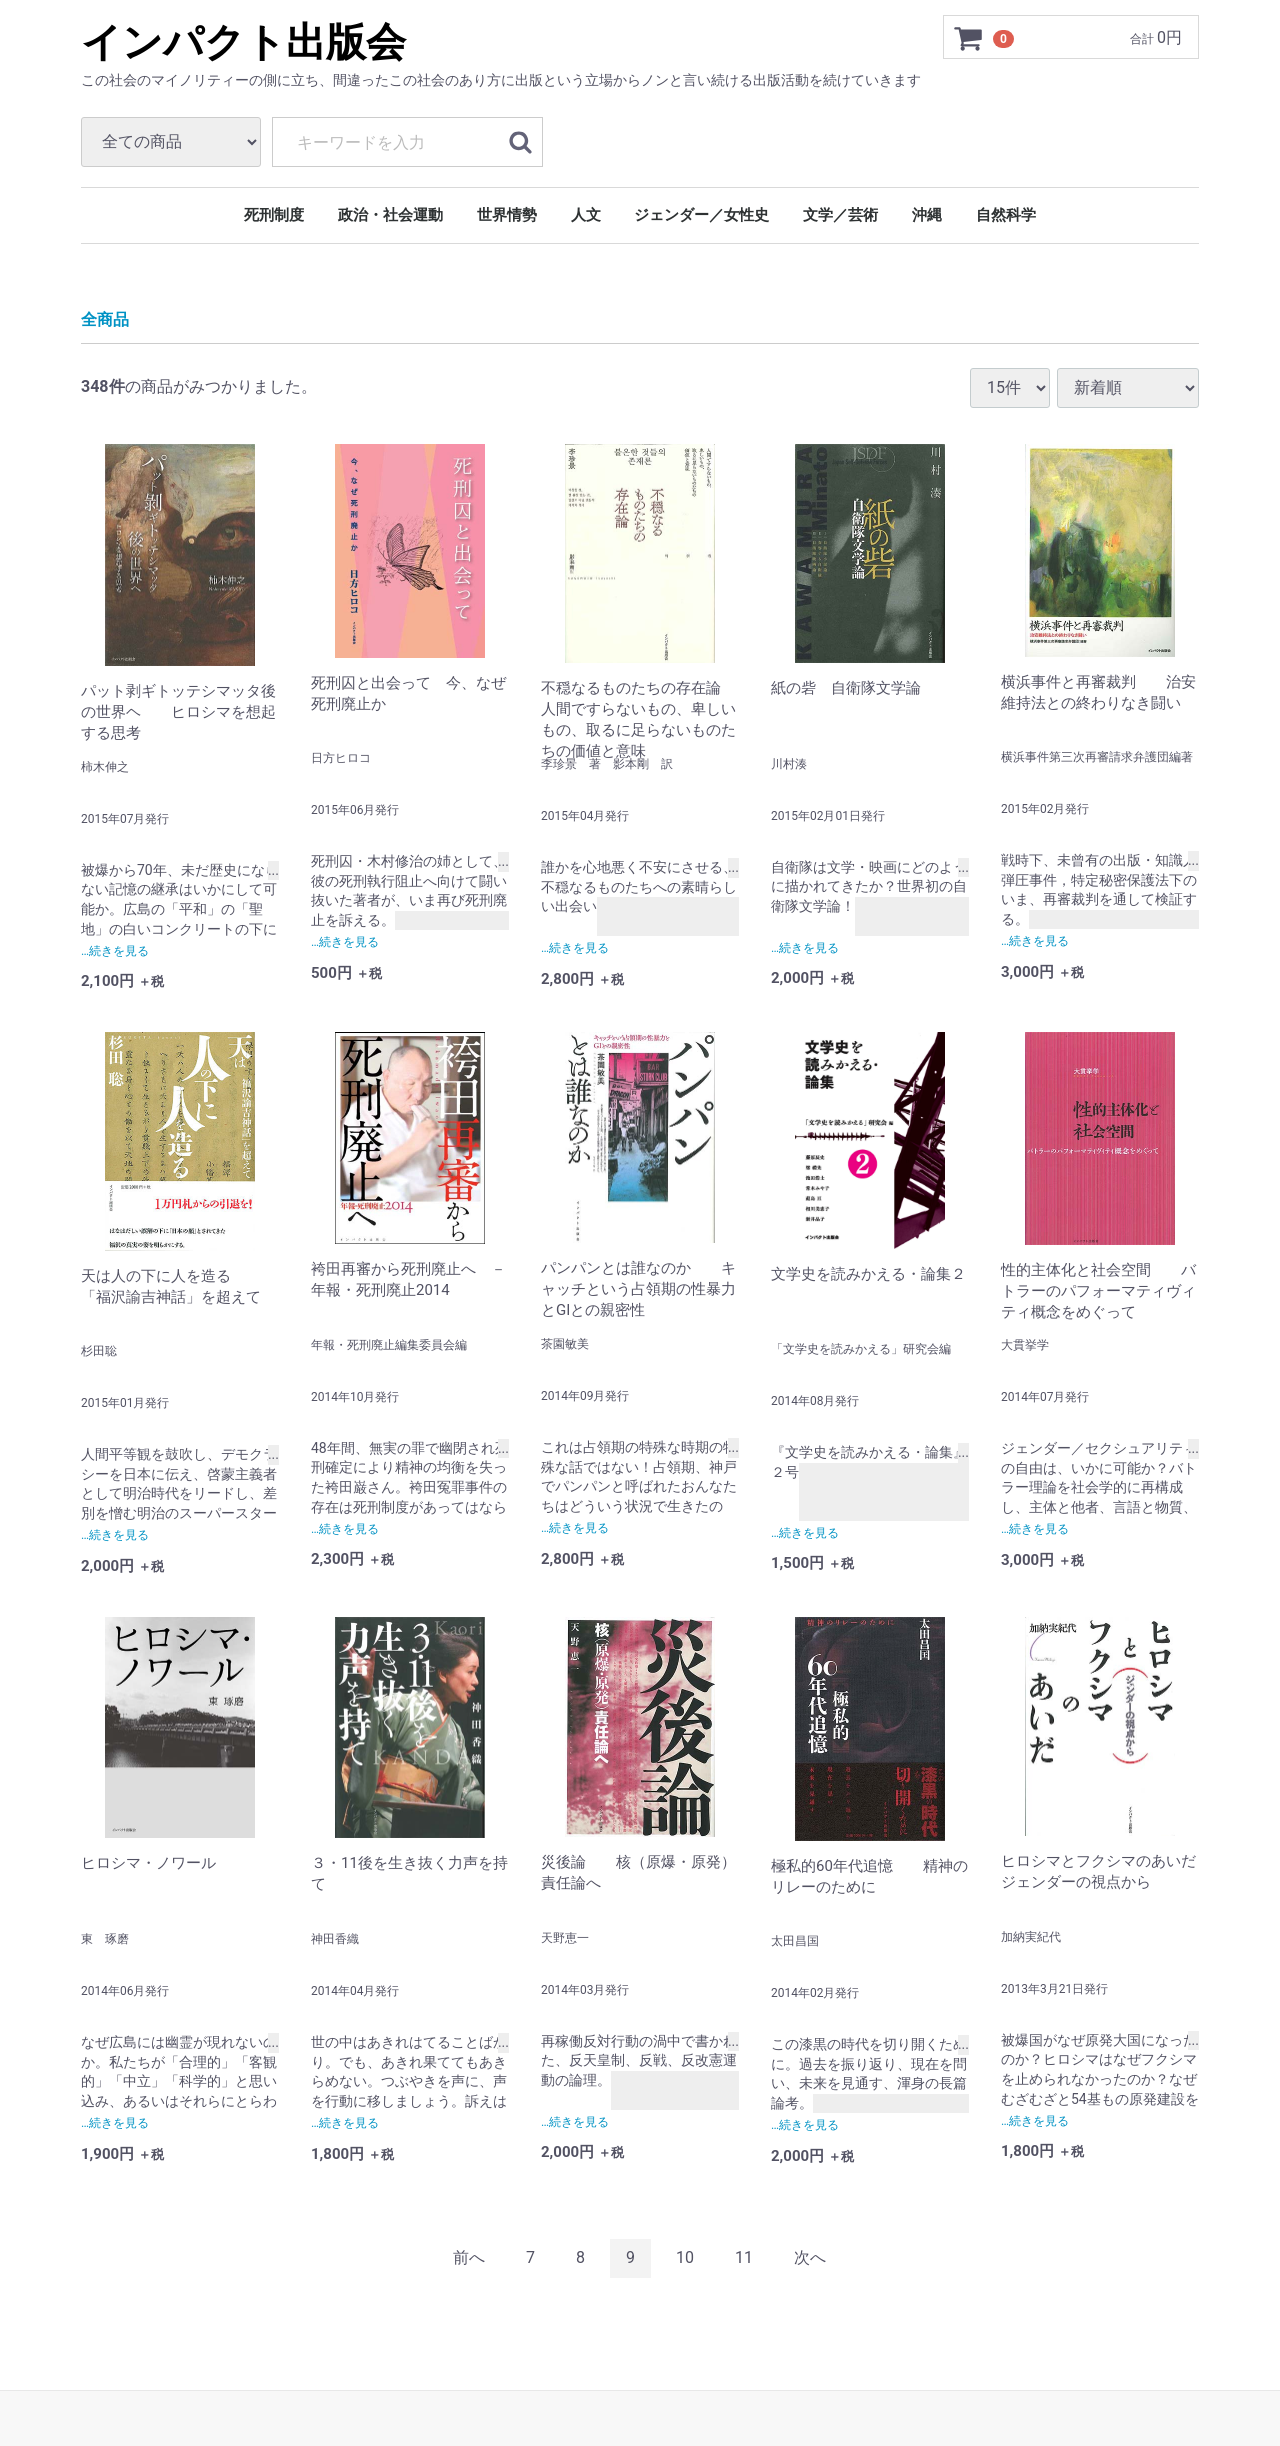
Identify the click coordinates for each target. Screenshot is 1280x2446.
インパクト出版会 (243, 42)
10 (685, 2256)
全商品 (105, 319)
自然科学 (1006, 215)
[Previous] (469, 2257)
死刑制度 (274, 215)
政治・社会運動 (390, 215)
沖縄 (927, 215)
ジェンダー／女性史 (701, 215)
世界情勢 (507, 215)
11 (744, 2256)
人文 (586, 215)
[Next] (810, 2257)
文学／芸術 (840, 215)
